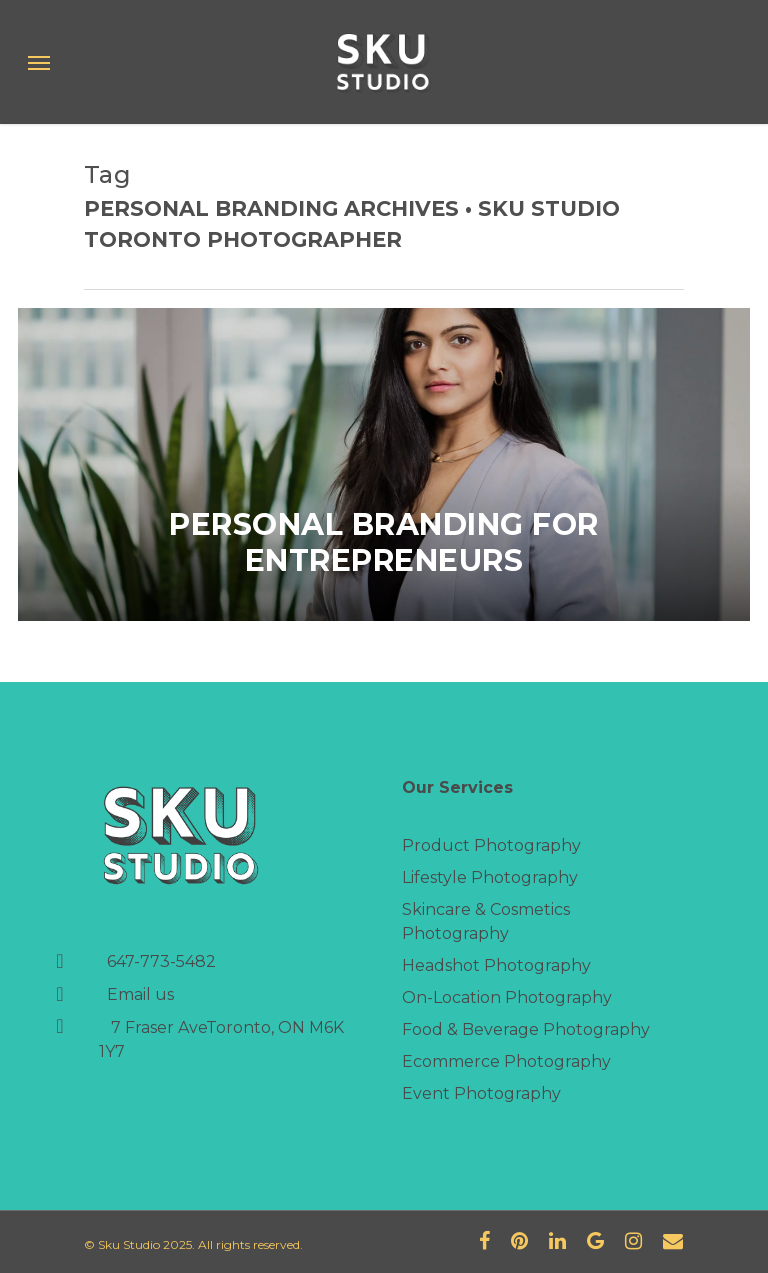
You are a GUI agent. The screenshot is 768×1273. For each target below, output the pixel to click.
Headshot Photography (496, 965)
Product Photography (491, 845)
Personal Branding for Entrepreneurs (384, 543)
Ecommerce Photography (506, 1061)
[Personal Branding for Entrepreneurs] (384, 464)
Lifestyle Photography (490, 877)
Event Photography (481, 1093)
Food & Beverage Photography (526, 1029)
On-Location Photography (507, 997)
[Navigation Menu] (39, 62)
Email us (140, 994)
